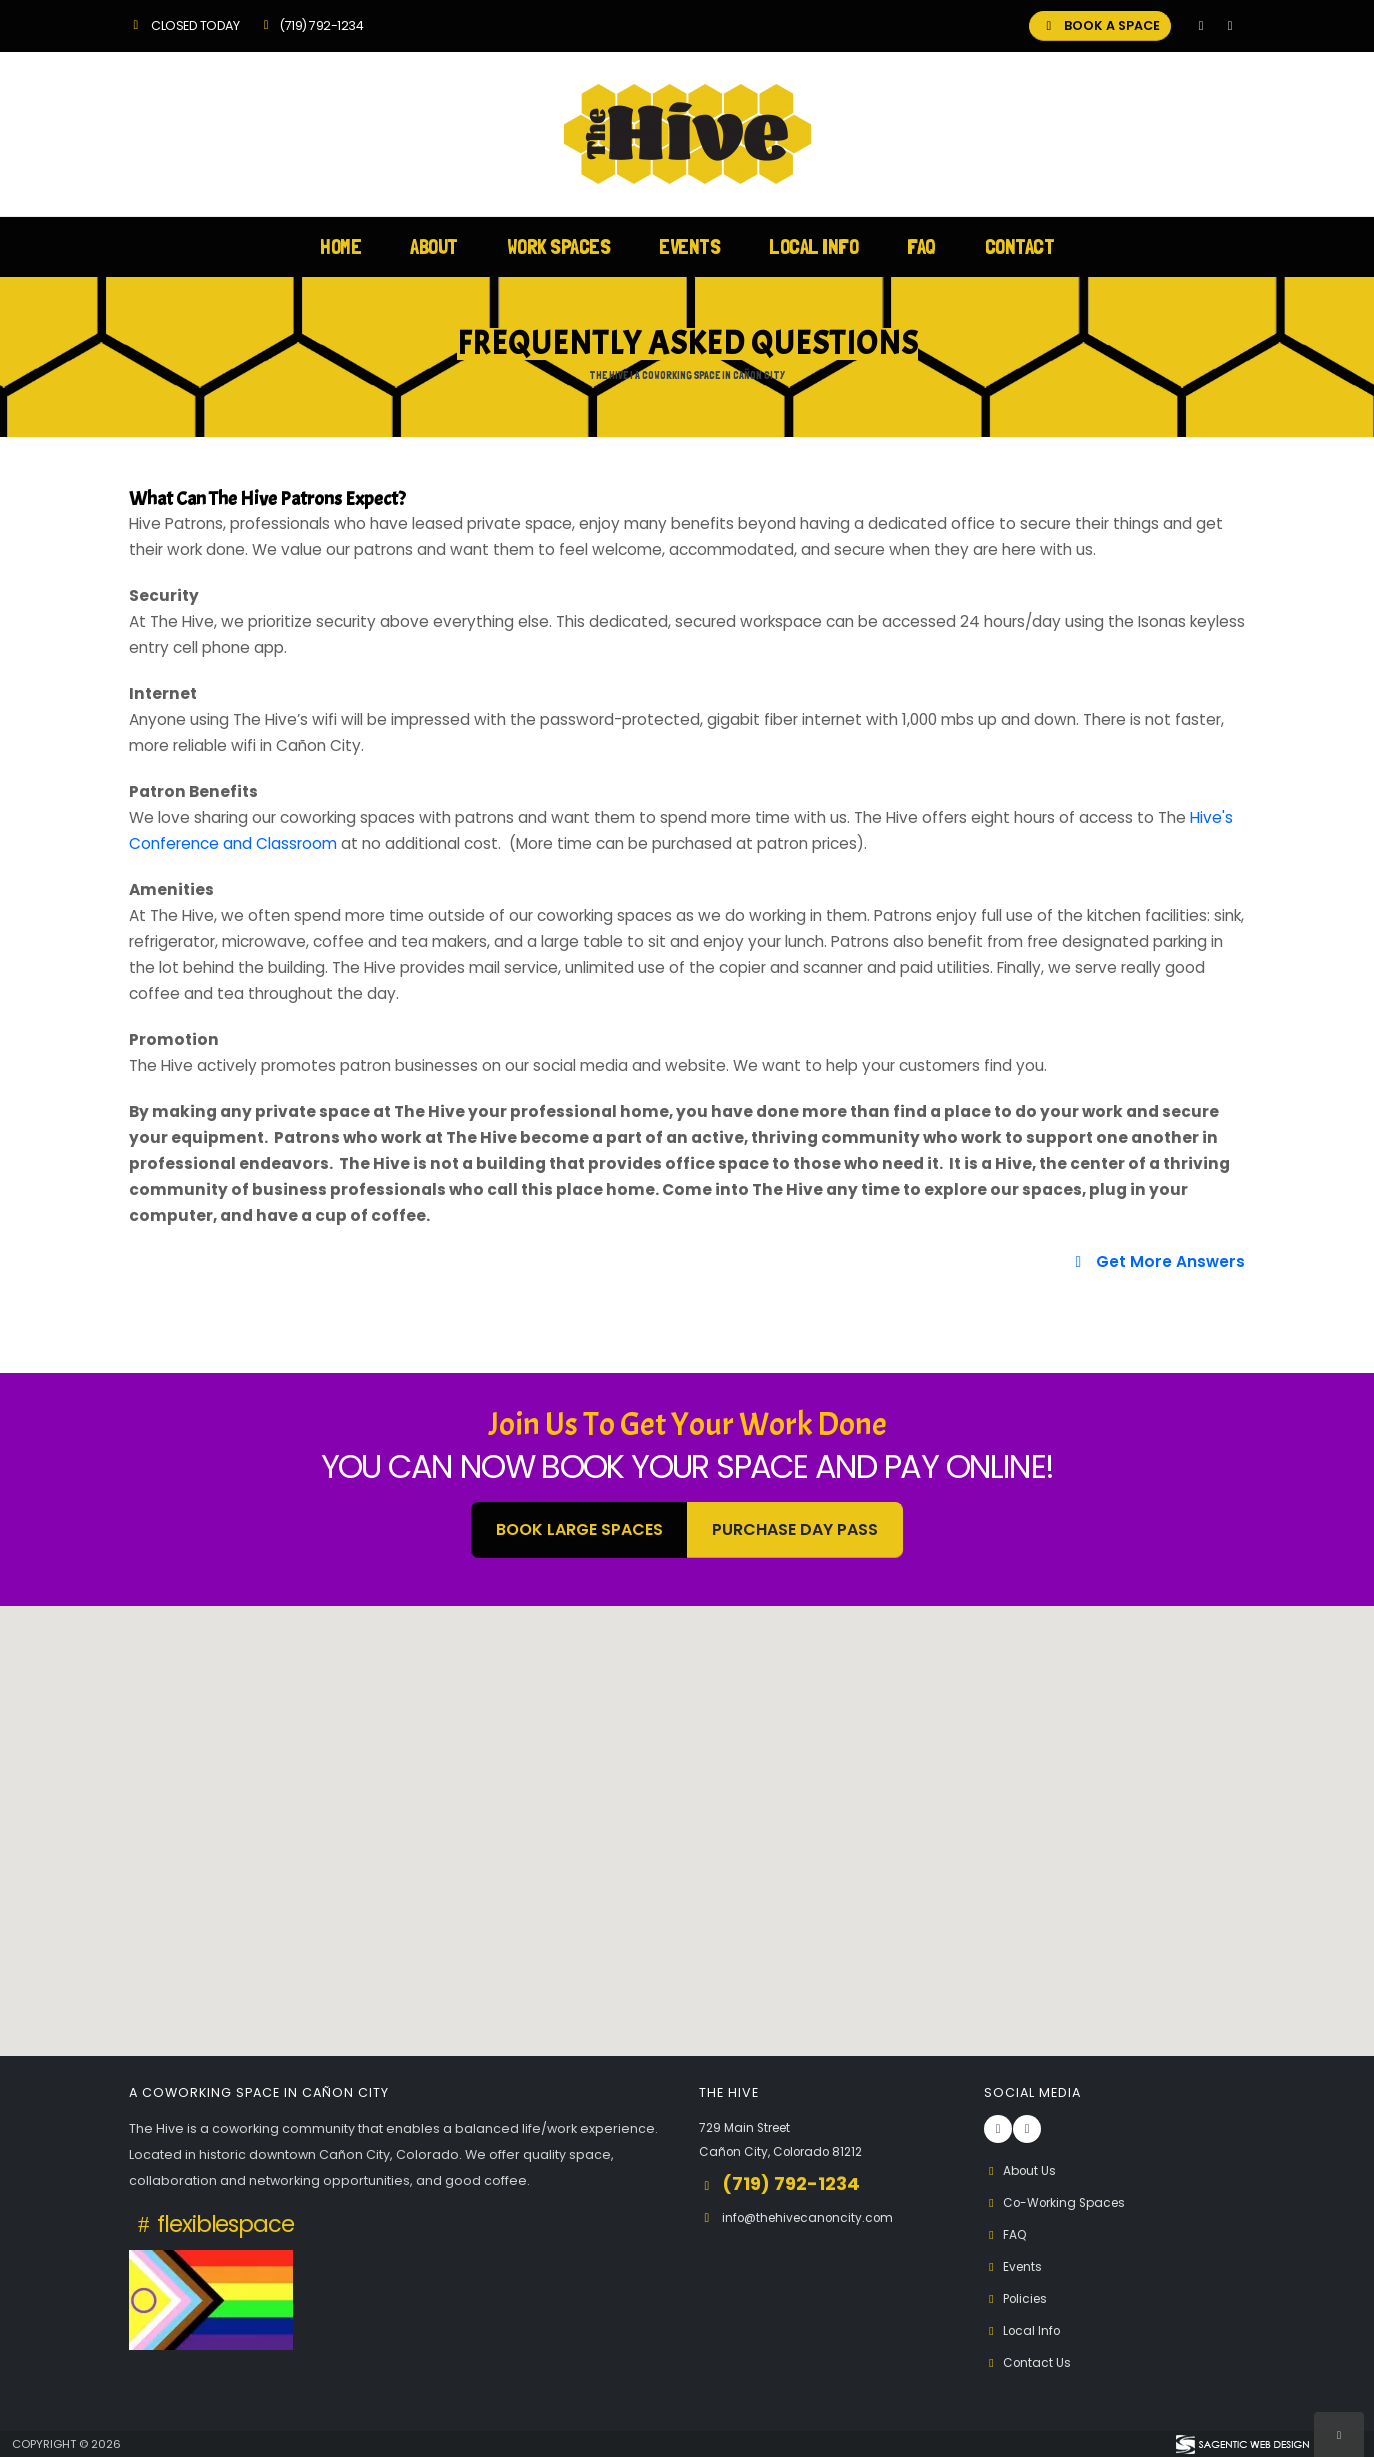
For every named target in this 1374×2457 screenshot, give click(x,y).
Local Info (813, 246)
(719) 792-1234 (310, 25)
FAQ (921, 246)
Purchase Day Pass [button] (795, 1529)
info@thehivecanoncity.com (813, 2217)
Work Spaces (559, 246)
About (434, 246)
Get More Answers (1157, 1261)
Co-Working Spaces (1059, 2202)
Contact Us (1029, 2362)
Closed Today (184, 25)
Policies (1018, 2298)
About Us (1022, 2170)
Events (689, 246)
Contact (1020, 246)
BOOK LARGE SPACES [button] (579, 1529)
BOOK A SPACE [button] (1100, 25)
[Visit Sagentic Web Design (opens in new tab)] (1241, 2444)
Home (340, 246)
